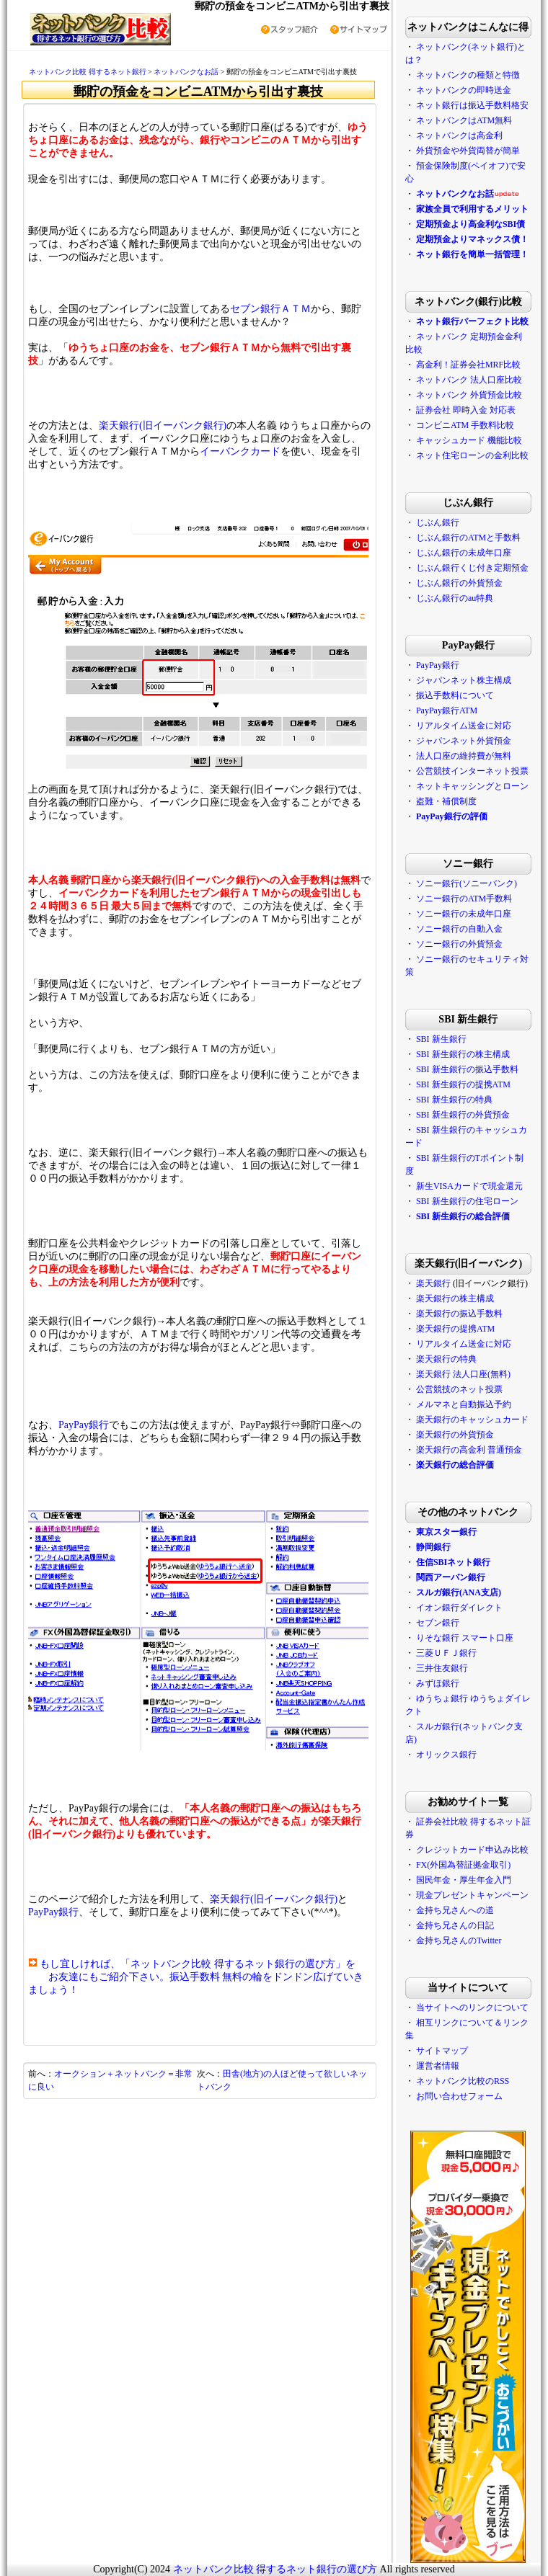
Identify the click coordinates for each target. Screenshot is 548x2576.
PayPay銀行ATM (446, 710)
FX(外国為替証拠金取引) (463, 1865)
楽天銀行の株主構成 (455, 1298)
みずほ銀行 (437, 1683)
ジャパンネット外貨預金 (463, 741)
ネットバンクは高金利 (459, 135)
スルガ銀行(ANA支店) (458, 1592)
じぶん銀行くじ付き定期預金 (472, 568)
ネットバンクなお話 (186, 72)
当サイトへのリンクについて (472, 2007)
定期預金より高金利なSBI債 (470, 224)
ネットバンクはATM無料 (464, 120)
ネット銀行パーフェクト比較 (472, 321)
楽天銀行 (433, 1283)
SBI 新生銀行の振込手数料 (467, 1069)
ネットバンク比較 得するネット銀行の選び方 (275, 2569)
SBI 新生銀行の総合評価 (463, 1216)
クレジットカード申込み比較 (472, 1850)
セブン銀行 (437, 1623)
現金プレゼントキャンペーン (471, 1895)
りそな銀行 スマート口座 (464, 1638)
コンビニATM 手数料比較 (465, 425)
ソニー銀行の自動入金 (459, 929)
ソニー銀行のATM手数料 (464, 898)
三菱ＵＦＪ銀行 (446, 1653)
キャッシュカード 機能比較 (469, 440)
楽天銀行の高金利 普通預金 (469, 1450)
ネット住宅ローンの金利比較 (472, 455)
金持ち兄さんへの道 (455, 1910)
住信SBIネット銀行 (453, 1562)
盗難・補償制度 (446, 801)
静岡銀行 (433, 1547)
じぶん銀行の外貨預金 (459, 583)
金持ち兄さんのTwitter (458, 1940)
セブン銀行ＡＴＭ (270, 308)
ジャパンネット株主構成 (463, 680)
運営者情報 (437, 2066)
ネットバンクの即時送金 (463, 90)
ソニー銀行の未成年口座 (463, 914)
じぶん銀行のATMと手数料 (468, 537)
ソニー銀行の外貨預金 (459, 944)
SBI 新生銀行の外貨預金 (463, 1115)
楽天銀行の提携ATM (455, 1329)
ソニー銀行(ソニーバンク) (466, 883)
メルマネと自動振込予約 (463, 1404)
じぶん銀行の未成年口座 (463, 553)
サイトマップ (442, 2051)
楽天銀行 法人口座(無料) (463, 1374)
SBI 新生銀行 (441, 1039)
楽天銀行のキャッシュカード (472, 1419)
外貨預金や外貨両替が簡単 (468, 151)
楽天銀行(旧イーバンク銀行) (162, 425)
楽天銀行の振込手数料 (459, 1314)
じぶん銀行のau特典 (454, 598)
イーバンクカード (240, 451)
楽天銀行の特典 (446, 1359)
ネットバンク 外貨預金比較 (469, 395)
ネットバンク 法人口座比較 (469, 380)
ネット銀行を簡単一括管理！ (472, 254)
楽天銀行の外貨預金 (455, 1435)
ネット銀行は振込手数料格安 (472, 105)
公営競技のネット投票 (459, 1389)
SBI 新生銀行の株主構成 (463, 1054)
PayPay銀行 (83, 1425)
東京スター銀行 (446, 1532)
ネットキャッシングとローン (472, 786)
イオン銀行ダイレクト (459, 1608)
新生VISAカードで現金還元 (469, 1186)
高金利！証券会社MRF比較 (468, 365)
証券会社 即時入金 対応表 (466, 410)
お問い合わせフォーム (459, 2096)
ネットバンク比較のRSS (462, 2081)
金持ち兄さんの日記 (455, 1925)
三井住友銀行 (442, 1668)
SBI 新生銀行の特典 (454, 1100)
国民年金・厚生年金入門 (463, 1880)
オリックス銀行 (446, 1755)
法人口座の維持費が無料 (463, 756)
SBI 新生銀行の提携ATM (463, 1084)
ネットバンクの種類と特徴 (468, 75)
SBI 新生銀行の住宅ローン (467, 1201)
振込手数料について (455, 695)
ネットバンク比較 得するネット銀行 (87, 72)
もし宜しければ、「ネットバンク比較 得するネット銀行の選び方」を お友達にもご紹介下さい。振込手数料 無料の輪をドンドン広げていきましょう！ (196, 1976)
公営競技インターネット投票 (472, 771)
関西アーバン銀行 (450, 1577)
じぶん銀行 (437, 522)
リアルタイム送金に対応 (463, 726)
